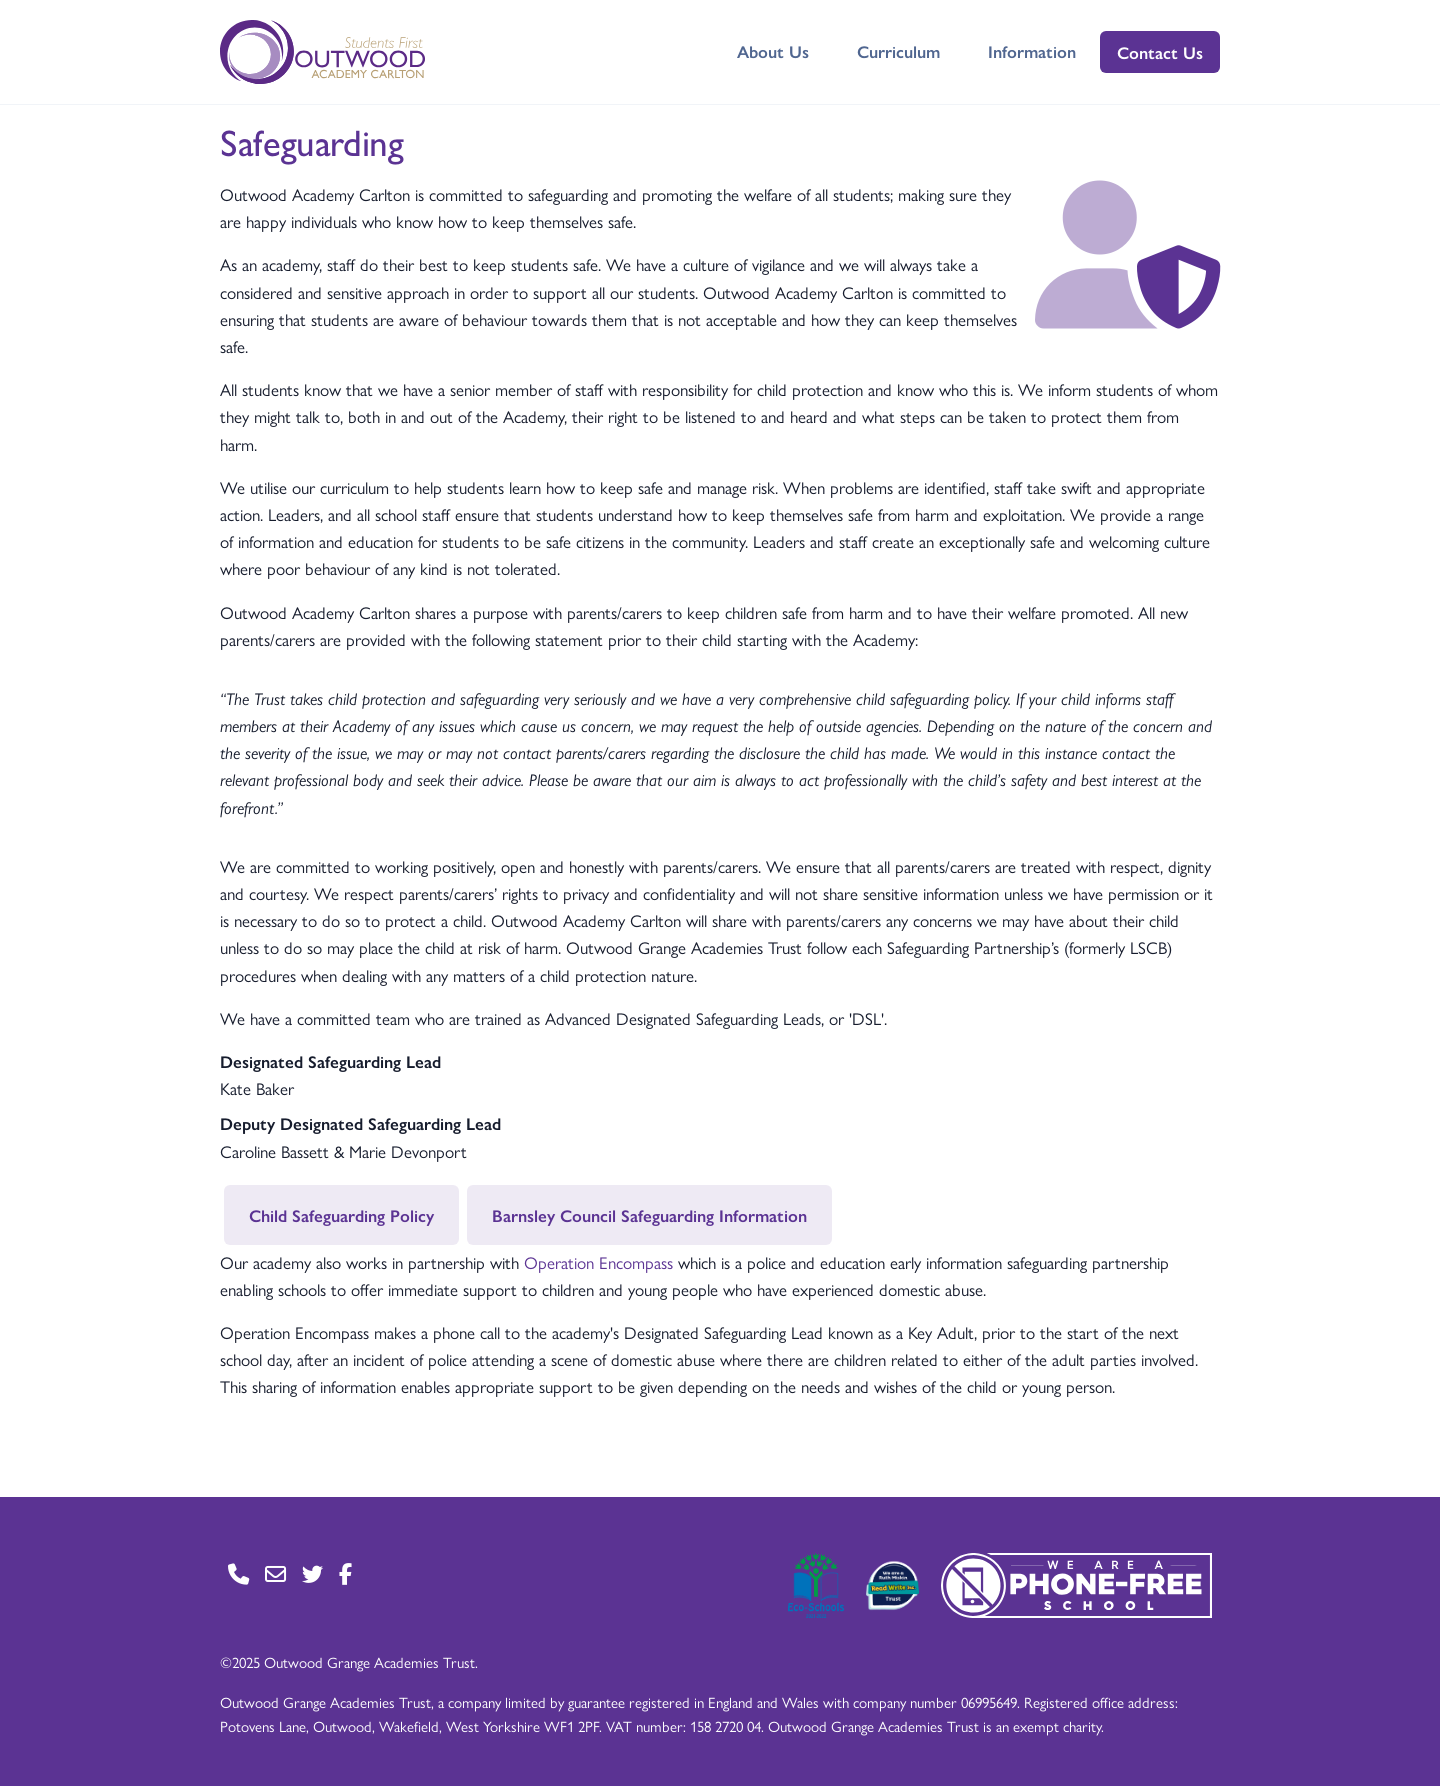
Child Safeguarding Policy (341, 1215)
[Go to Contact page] (238, 1573)
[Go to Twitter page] (312, 1573)
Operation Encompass (598, 1262)
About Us (773, 51)
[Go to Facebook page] (345, 1573)
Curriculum (898, 51)
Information (1032, 51)
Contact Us (1160, 52)
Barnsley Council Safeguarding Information (649, 1215)
